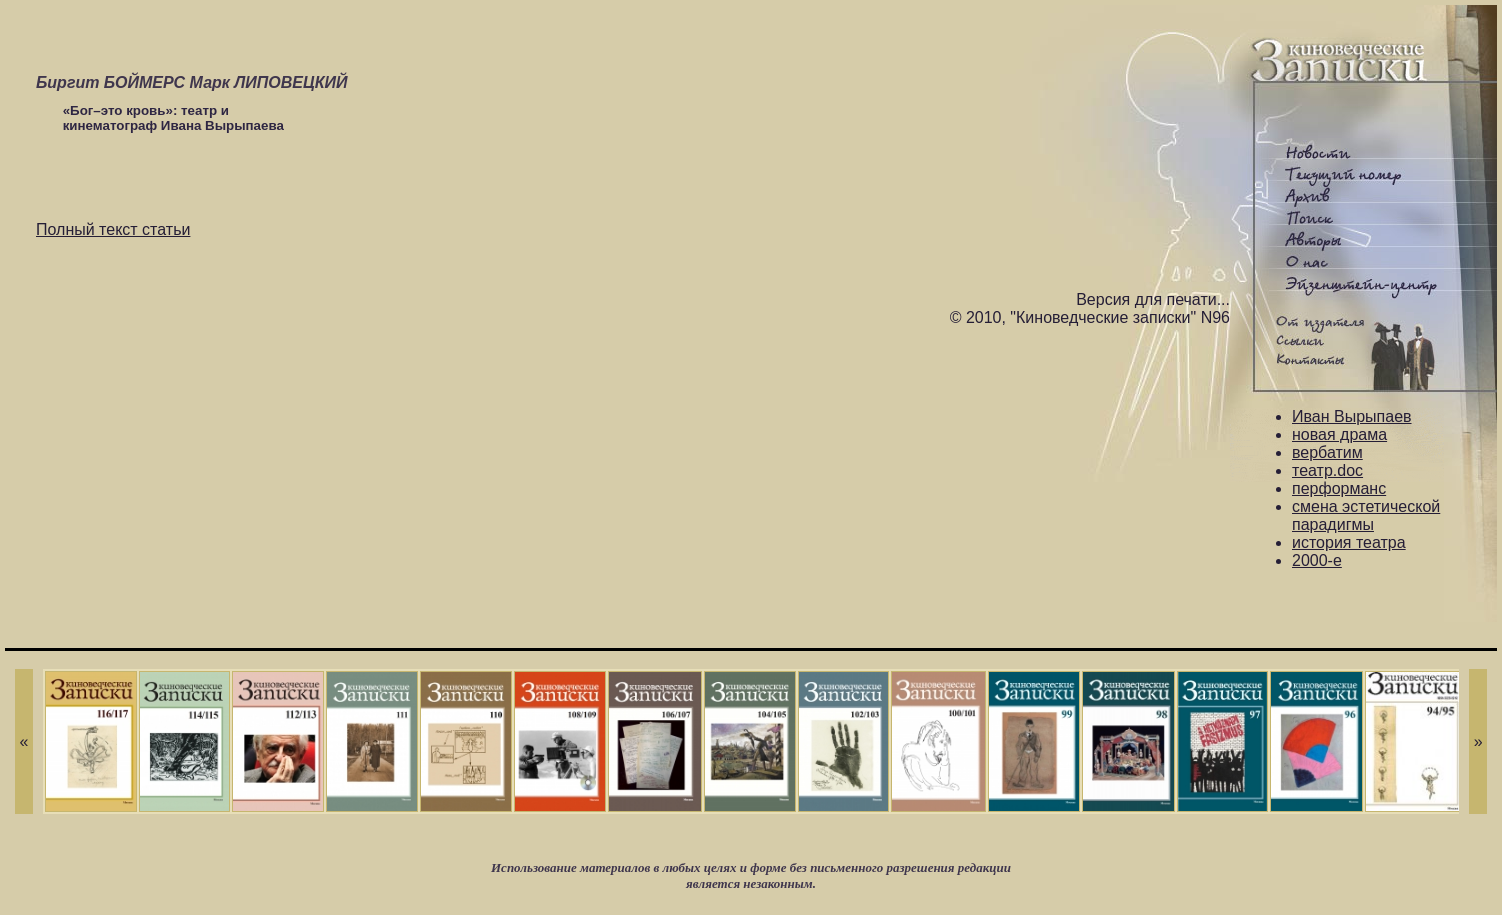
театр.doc (1327, 470)
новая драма (1339, 434)
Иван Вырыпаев (1352, 416)
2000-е (1317, 560)
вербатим (1327, 452)
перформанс (1339, 488)
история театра (1349, 542)
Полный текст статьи (113, 229)
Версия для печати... (1153, 299)
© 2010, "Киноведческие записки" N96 (1090, 317)
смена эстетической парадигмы (1366, 515)
